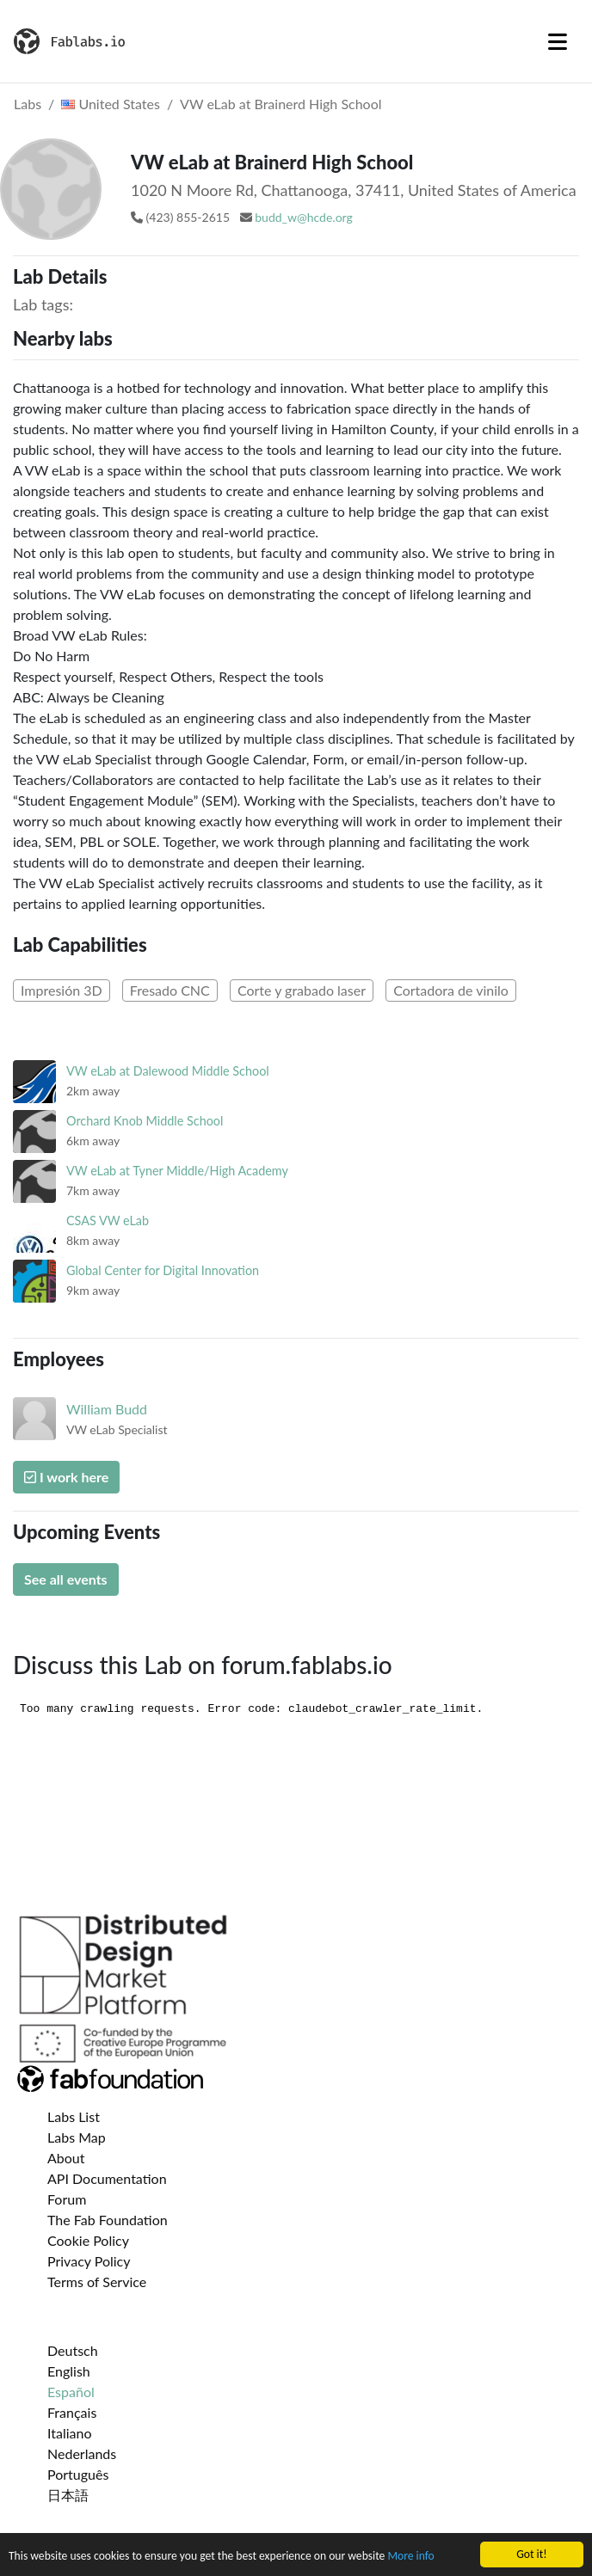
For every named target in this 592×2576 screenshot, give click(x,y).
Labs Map (76, 2137)
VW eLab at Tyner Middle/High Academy (177, 1170)
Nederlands (81, 2453)
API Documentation (107, 2178)
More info (410, 2556)
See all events (66, 1579)
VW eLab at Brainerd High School (280, 103)
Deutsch (72, 2350)
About (66, 2158)
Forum (66, 2199)
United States (110, 103)
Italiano (69, 2433)
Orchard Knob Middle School (144, 1120)
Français (71, 2412)
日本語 (68, 2495)
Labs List (73, 2116)
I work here (66, 1477)
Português (77, 2474)
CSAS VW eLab (107, 1220)
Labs (27, 103)
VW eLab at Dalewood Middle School (167, 1071)
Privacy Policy (89, 2261)
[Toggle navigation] (557, 41)
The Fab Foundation (107, 2219)
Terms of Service (96, 2281)
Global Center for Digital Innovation (162, 1270)
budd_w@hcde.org (304, 217)
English (68, 2371)
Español (71, 2391)
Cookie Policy (88, 2240)
